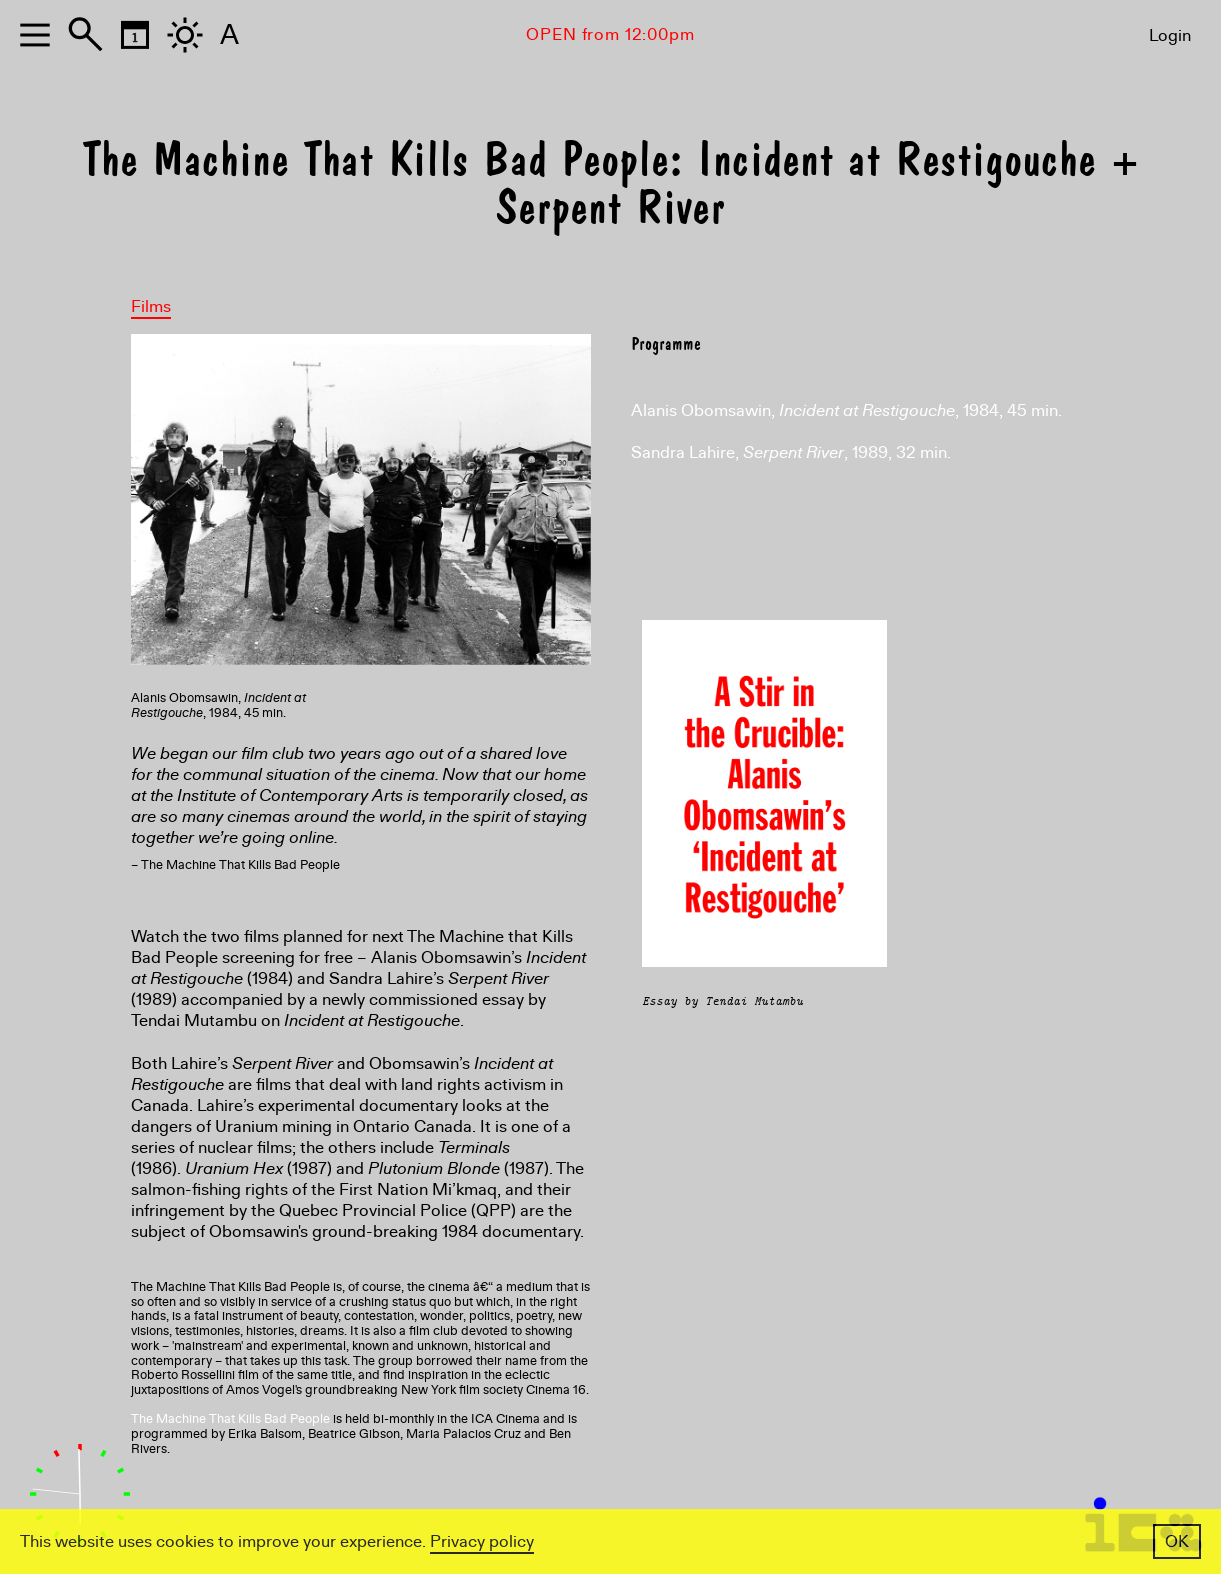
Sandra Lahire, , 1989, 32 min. (791, 452)
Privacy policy (482, 1541)
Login (1170, 35)
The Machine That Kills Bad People (230, 1419)
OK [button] (1177, 1541)
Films (151, 306)
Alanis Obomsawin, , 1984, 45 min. (846, 410)
